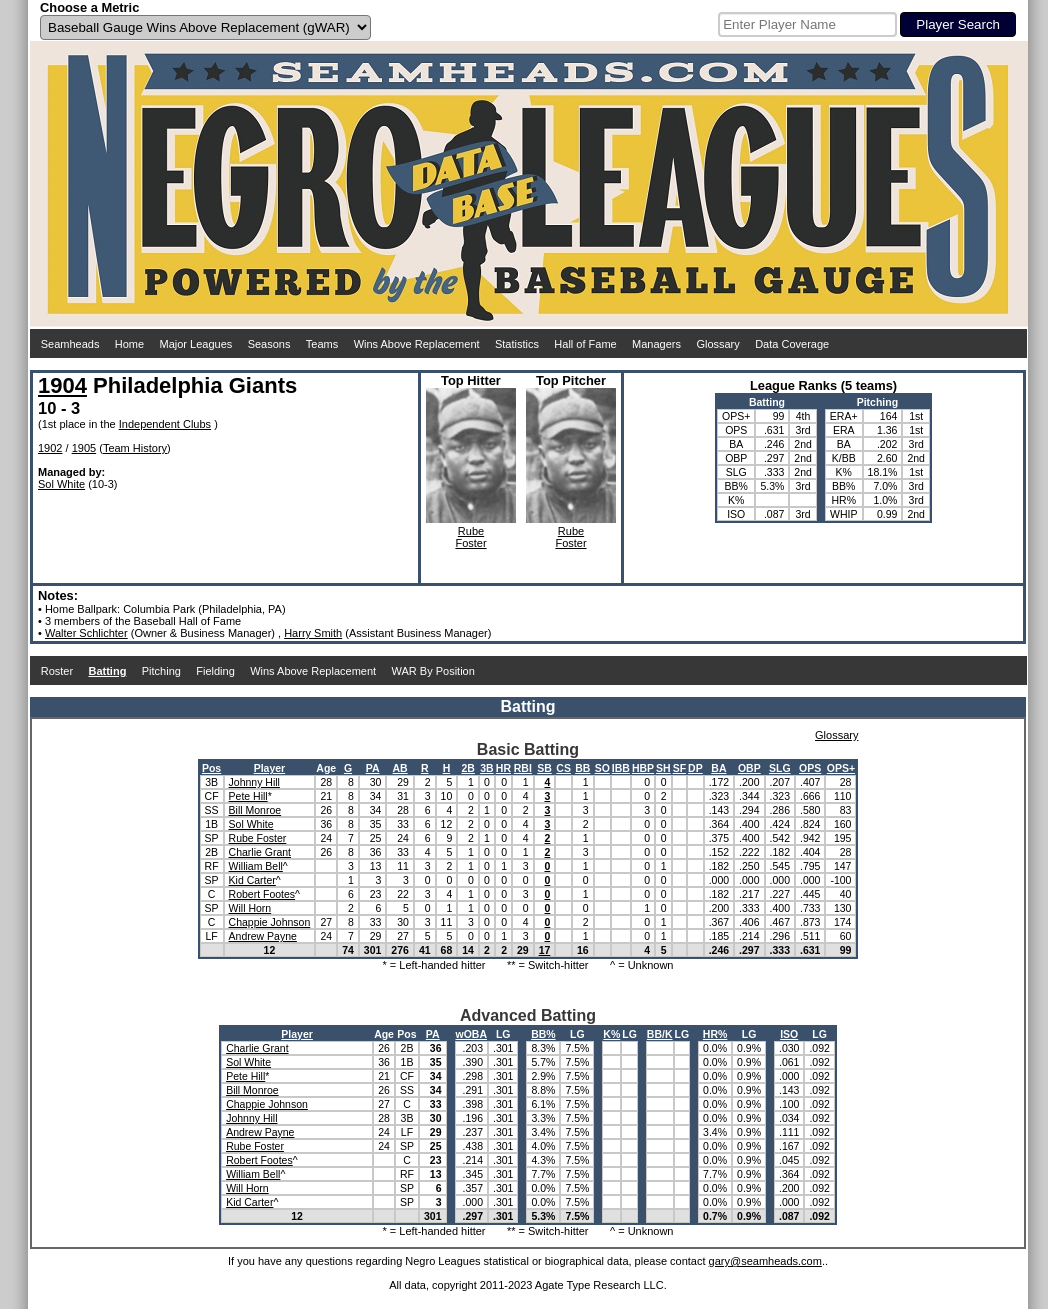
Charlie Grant (260, 852)
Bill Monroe (255, 810)
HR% (715, 1034)
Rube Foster (258, 838)
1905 (84, 448)
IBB (621, 768)
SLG (780, 768)
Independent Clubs (165, 424)
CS (563, 768)
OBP (749, 768)
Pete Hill (248, 796)
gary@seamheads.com (765, 1261)
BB (582, 768)
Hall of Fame (585, 344)
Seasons (269, 344)
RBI (523, 768)
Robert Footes (262, 894)
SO (602, 768)
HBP (643, 768)
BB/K (660, 1034)
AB (400, 768)
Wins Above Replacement (417, 344)
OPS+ (841, 768)
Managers (656, 344)
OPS (810, 768)
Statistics (517, 344)
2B (467, 768)
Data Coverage (792, 344)
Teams (322, 344)
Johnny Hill (254, 782)
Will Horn (250, 908)
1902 (50, 448)
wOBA (472, 1034)
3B (486, 768)
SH (663, 768)
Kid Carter (252, 880)
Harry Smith (313, 633)
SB (544, 768)
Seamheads (70, 344)
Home (129, 344)
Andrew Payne (263, 936)
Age (326, 768)
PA (373, 768)
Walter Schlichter (86, 633)
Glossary (717, 344)
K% (611, 1034)
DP (695, 768)
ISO (789, 1034)
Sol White (61, 484)
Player (270, 768)
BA (718, 768)
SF (679, 768)
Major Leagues (196, 344)
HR (503, 768)
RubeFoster (470, 537)
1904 (62, 385)
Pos (211, 768)
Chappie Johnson (270, 922)
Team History (135, 448)
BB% (543, 1034)
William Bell (256, 866)
